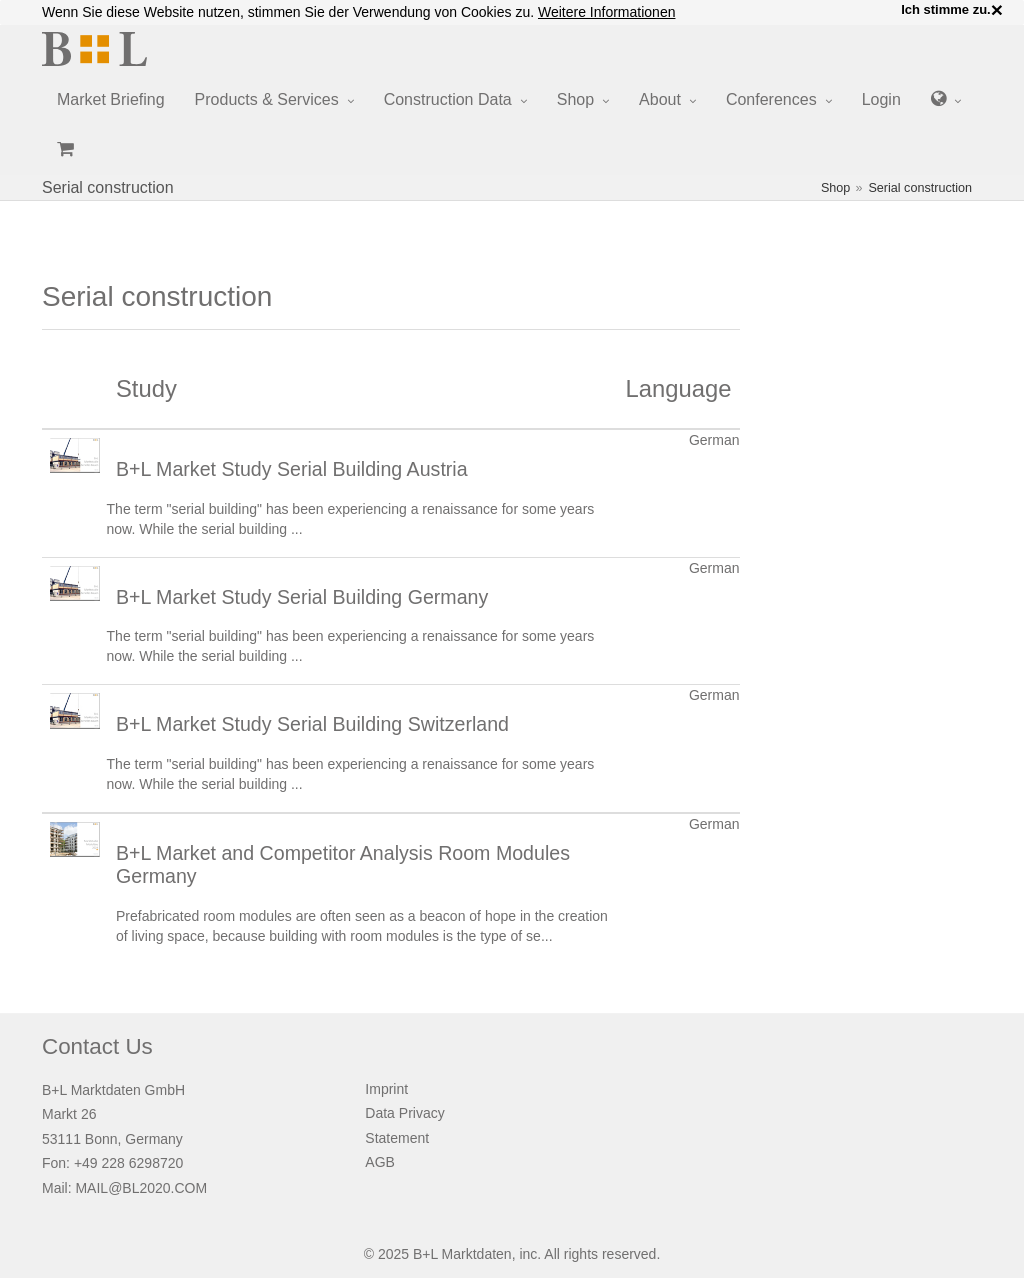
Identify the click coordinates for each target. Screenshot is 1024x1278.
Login (881, 99)
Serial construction (920, 188)
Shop (575, 99)
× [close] (997, 10)
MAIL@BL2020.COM (141, 1188)
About (660, 99)
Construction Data (448, 99)
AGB (380, 1162)
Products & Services (267, 99)
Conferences (771, 99)
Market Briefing (111, 99)
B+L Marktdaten (462, 1254)
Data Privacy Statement (404, 1125)
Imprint (386, 1089)
